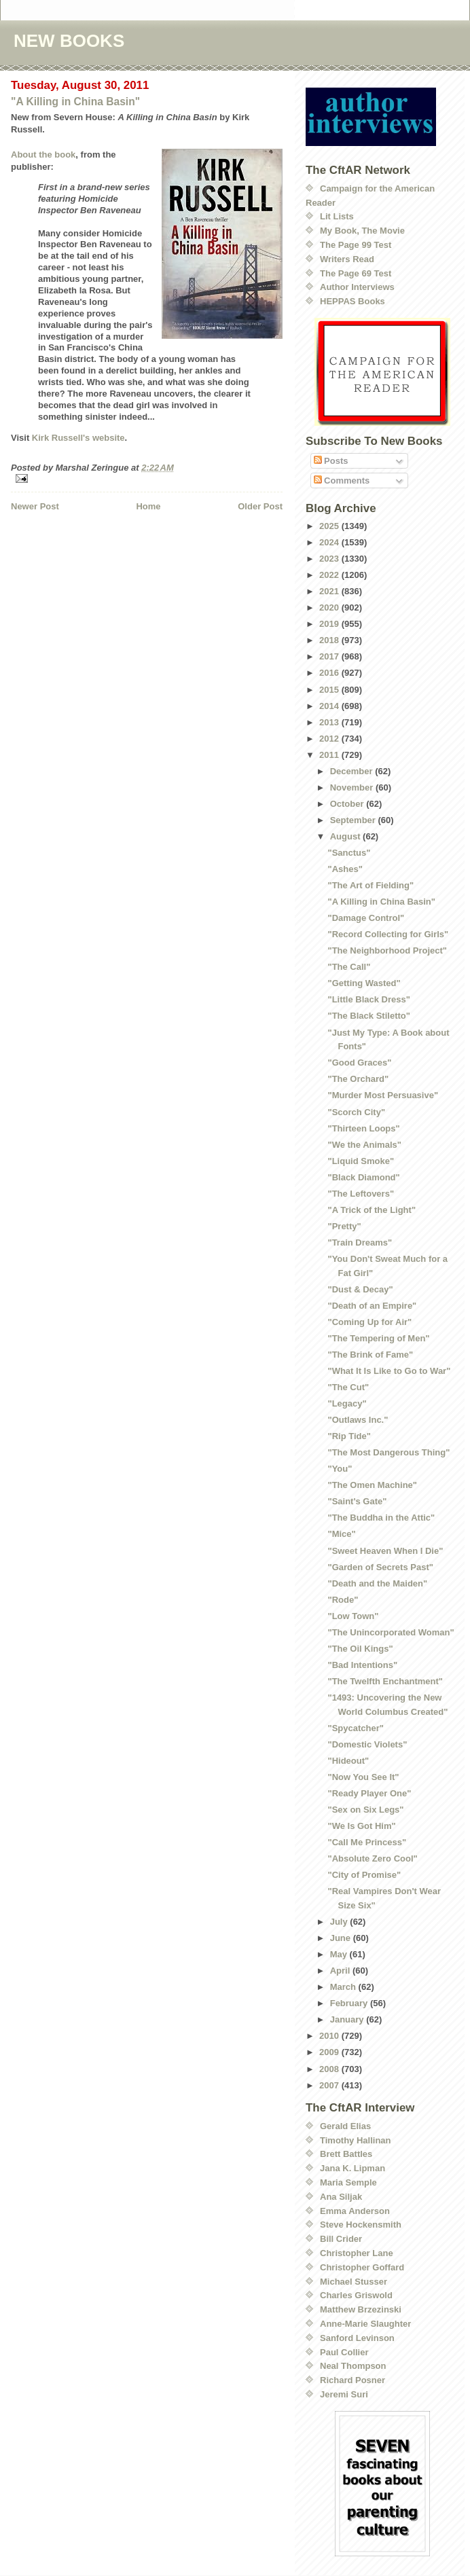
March (344, 1987)
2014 (330, 706)
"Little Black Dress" (368, 999)
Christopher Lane (356, 2253)
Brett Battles (346, 2154)
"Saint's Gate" (356, 1501)
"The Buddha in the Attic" (381, 1517)
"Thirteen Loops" (363, 1128)
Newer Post (35, 506)
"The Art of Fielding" (370, 885)
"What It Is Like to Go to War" (388, 1371)
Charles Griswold (356, 2295)
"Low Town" (352, 1616)
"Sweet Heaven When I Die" (385, 1551)
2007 (330, 2085)
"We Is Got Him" (361, 1826)
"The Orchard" (357, 1079)
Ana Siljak (341, 2197)
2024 (330, 542)
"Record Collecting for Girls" (387, 934)
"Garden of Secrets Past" (380, 1567)
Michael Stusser (353, 2281)
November (353, 787)
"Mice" (341, 1534)
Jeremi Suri (344, 2394)
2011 (330, 755)
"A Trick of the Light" (371, 1210)
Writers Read (347, 259)
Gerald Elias (345, 2126)
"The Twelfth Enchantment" (385, 1681)
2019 (330, 624)
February (350, 2003)
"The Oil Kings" (360, 1649)
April (341, 1970)
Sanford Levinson (357, 2338)
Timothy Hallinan (355, 2140)
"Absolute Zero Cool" (372, 1858)
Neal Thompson (353, 2366)
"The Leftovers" (360, 1194)
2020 (330, 607)
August (346, 836)
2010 (330, 2036)
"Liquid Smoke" (360, 1161)
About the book (43, 154)
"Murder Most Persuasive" (382, 1095)
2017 (330, 656)
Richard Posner (352, 2380)
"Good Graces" (359, 1062)
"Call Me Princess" (366, 1842)
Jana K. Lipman (352, 2168)
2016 (330, 673)
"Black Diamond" (363, 1177)
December (352, 771)
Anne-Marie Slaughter (365, 2324)
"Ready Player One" (369, 1793)
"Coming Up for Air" (369, 1322)
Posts (331, 461)
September (354, 820)
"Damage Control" (365, 918)
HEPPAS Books (352, 301)
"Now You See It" (363, 1777)
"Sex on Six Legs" (365, 1809)
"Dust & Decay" (360, 1289)
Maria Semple (348, 2182)
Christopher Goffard (362, 2267)
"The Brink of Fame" (370, 1354)
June (341, 1938)
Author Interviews (357, 287)
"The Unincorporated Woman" (390, 1632)
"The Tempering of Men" (378, 1338)
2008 (330, 2069)
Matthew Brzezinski (360, 2309)
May (340, 1954)
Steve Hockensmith (360, 2224)
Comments (342, 480)
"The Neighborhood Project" (387, 950)
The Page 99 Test (355, 245)
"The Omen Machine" (372, 1485)
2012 (330, 738)
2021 (330, 591)
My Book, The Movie (362, 230)
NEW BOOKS (69, 41)
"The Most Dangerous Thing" (388, 1452)
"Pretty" (344, 1226)
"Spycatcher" (355, 1728)
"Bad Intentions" (362, 1665)
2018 (330, 640)
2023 (330, 559)
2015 (330, 690)
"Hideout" (348, 1761)
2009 (330, 2052)
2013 (330, 722)
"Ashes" (344, 869)
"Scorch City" (356, 1112)
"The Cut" (348, 1387)
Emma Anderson (355, 2211)
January (348, 2019)
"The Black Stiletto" (368, 1016)
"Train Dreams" (359, 1242)
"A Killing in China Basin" (75, 101)
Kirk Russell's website (78, 438)
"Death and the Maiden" (377, 1583)
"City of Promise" (364, 1875)
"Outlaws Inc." (357, 1420)
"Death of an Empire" (371, 1306)
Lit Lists (337, 216)
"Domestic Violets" (367, 1744)
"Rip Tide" (348, 1436)
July (340, 1922)
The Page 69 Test (355, 273)
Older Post (260, 506)
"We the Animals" (364, 1145)
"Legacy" (346, 1403)
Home (148, 506)
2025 (330, 526)
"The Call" (348, 967)
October (348, 804)
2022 (330, 575)
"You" (339, 1469)
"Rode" (342, 1600)
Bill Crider (341, 2239)
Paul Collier (344, 2352)
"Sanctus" (348, 853)
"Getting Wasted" (363, 983)
